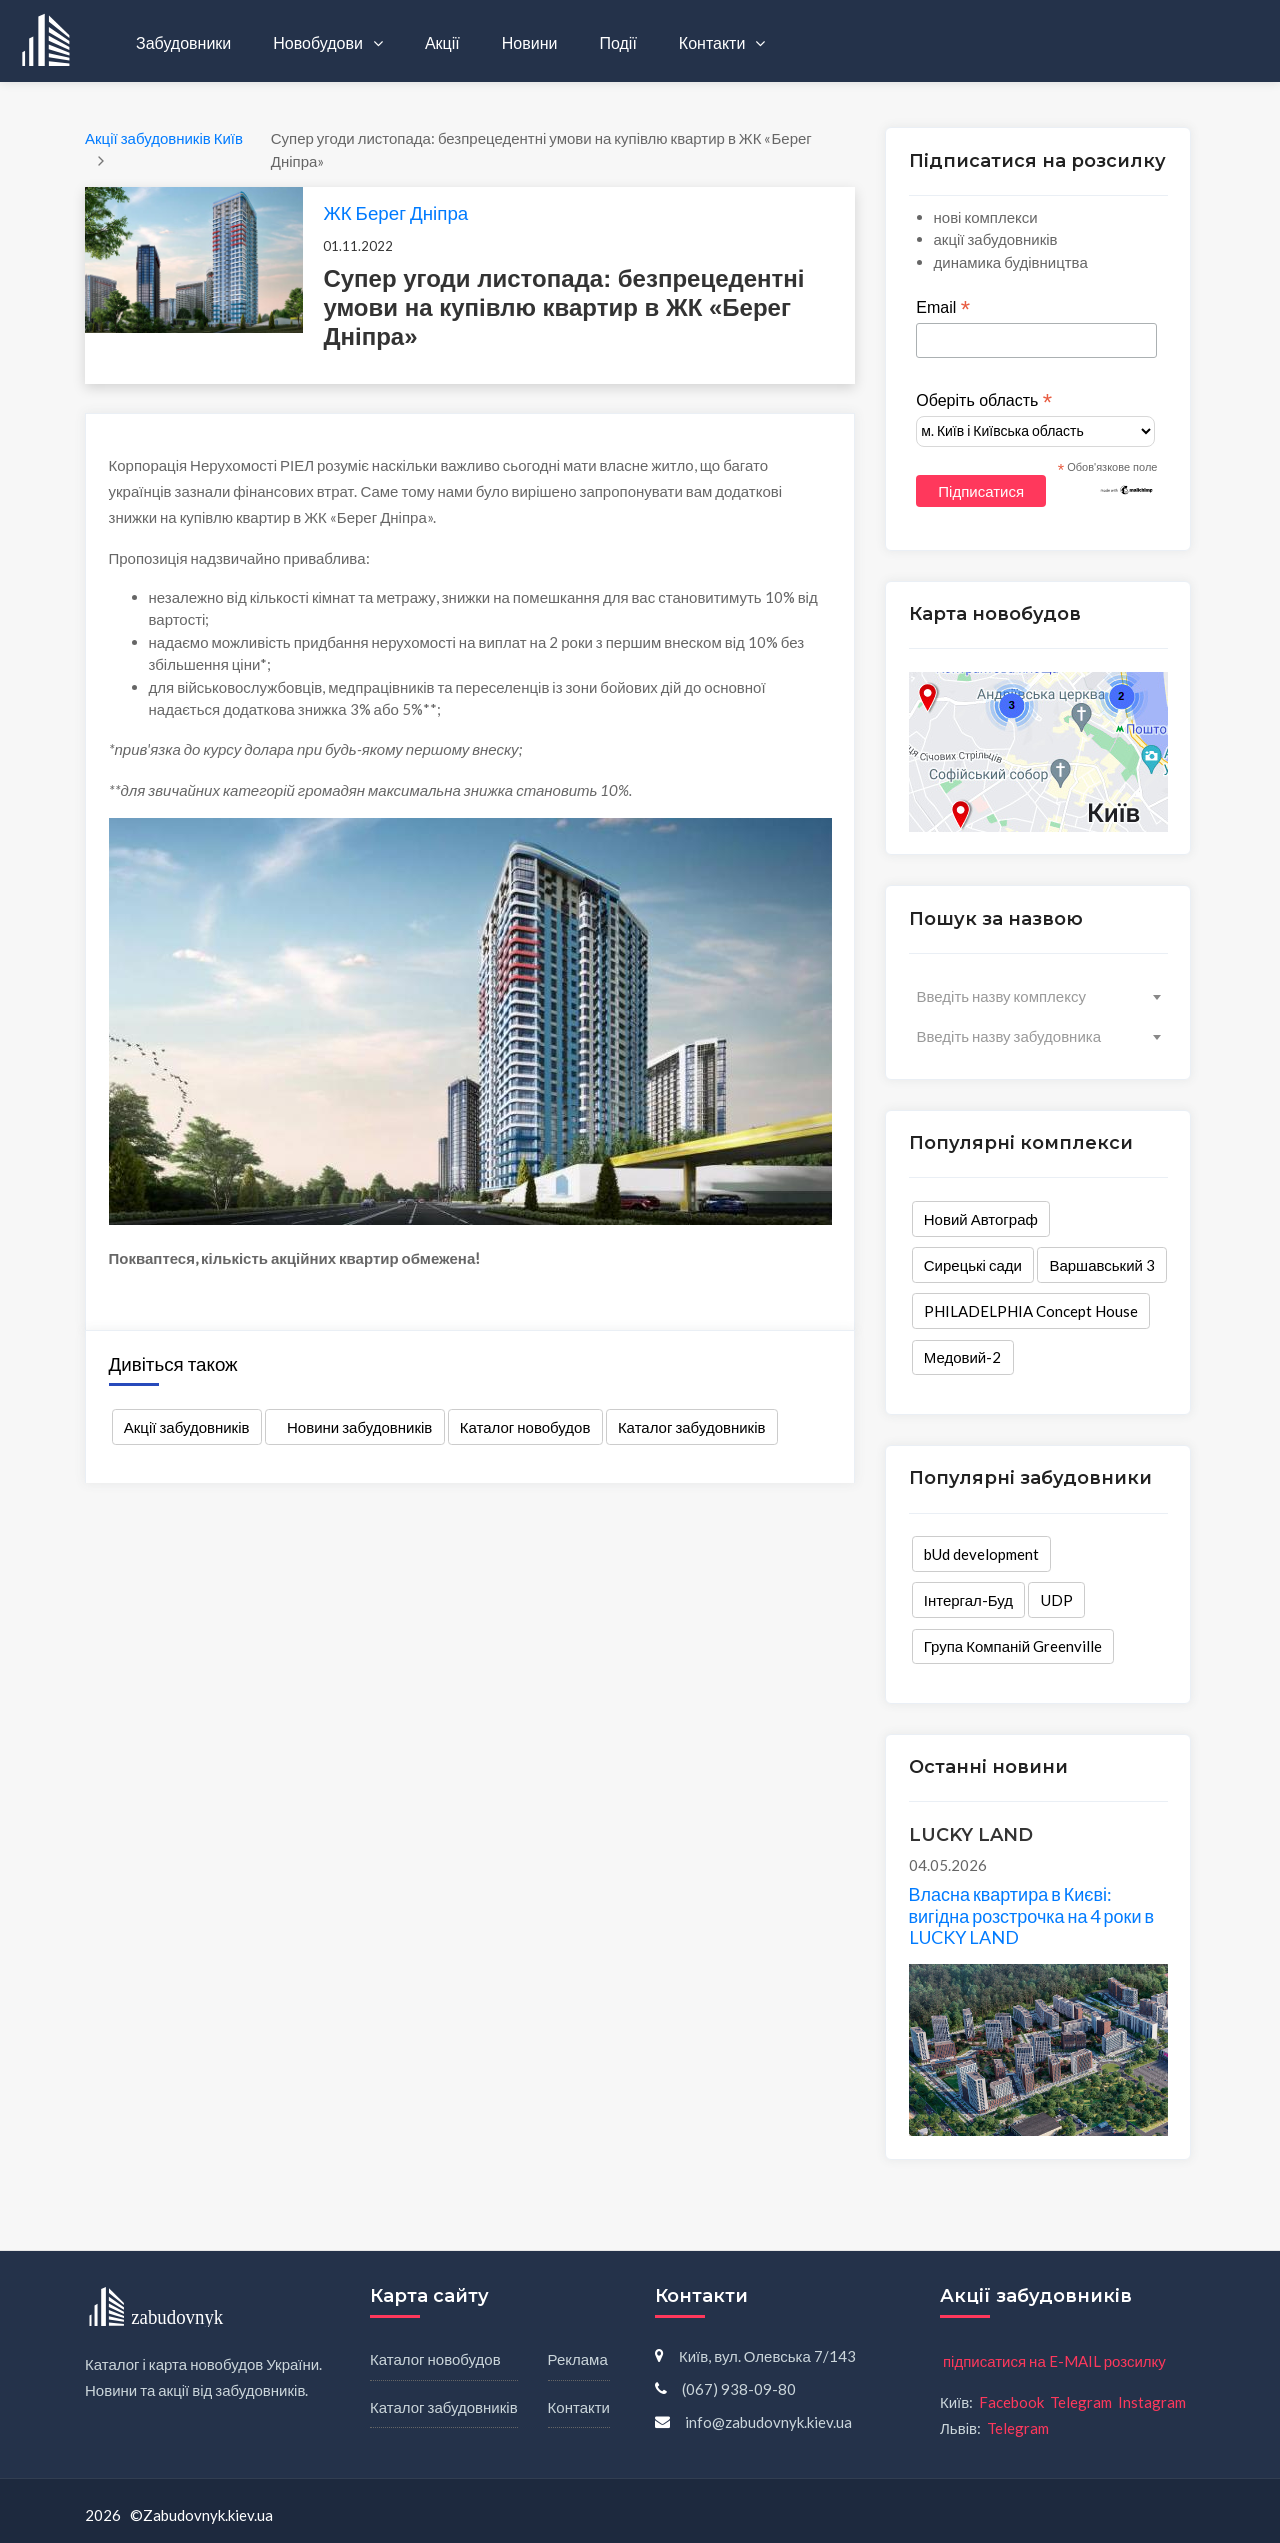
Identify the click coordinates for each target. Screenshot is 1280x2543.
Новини (530, 42)
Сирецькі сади (973, 1265)
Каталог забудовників (692, 1427)
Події (617, 42)
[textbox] (1038, 996)
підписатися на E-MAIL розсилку (1054, 2361)
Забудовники (183, 42)
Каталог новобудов (525, 1427)
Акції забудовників (187, 1427)
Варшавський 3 (1102, 1265)
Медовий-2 (963, 1357)
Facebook (1011, 2402)
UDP (1057, 1600)
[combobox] (1038, 996)
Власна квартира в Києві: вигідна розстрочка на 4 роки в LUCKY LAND (1032, 1915)
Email (943, 308)
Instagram (1152, 2402)
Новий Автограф (981, 1219)
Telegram (1081, 2402)
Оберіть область (984, 401)
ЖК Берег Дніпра (395, 212)
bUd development (981, 1554)
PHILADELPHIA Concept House (1031, 1311)
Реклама (578, 2359)
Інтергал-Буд (968, 1600)
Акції (442, 42)
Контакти (714, 42)
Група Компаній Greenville (1013, 1646)
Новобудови (319, 42)
